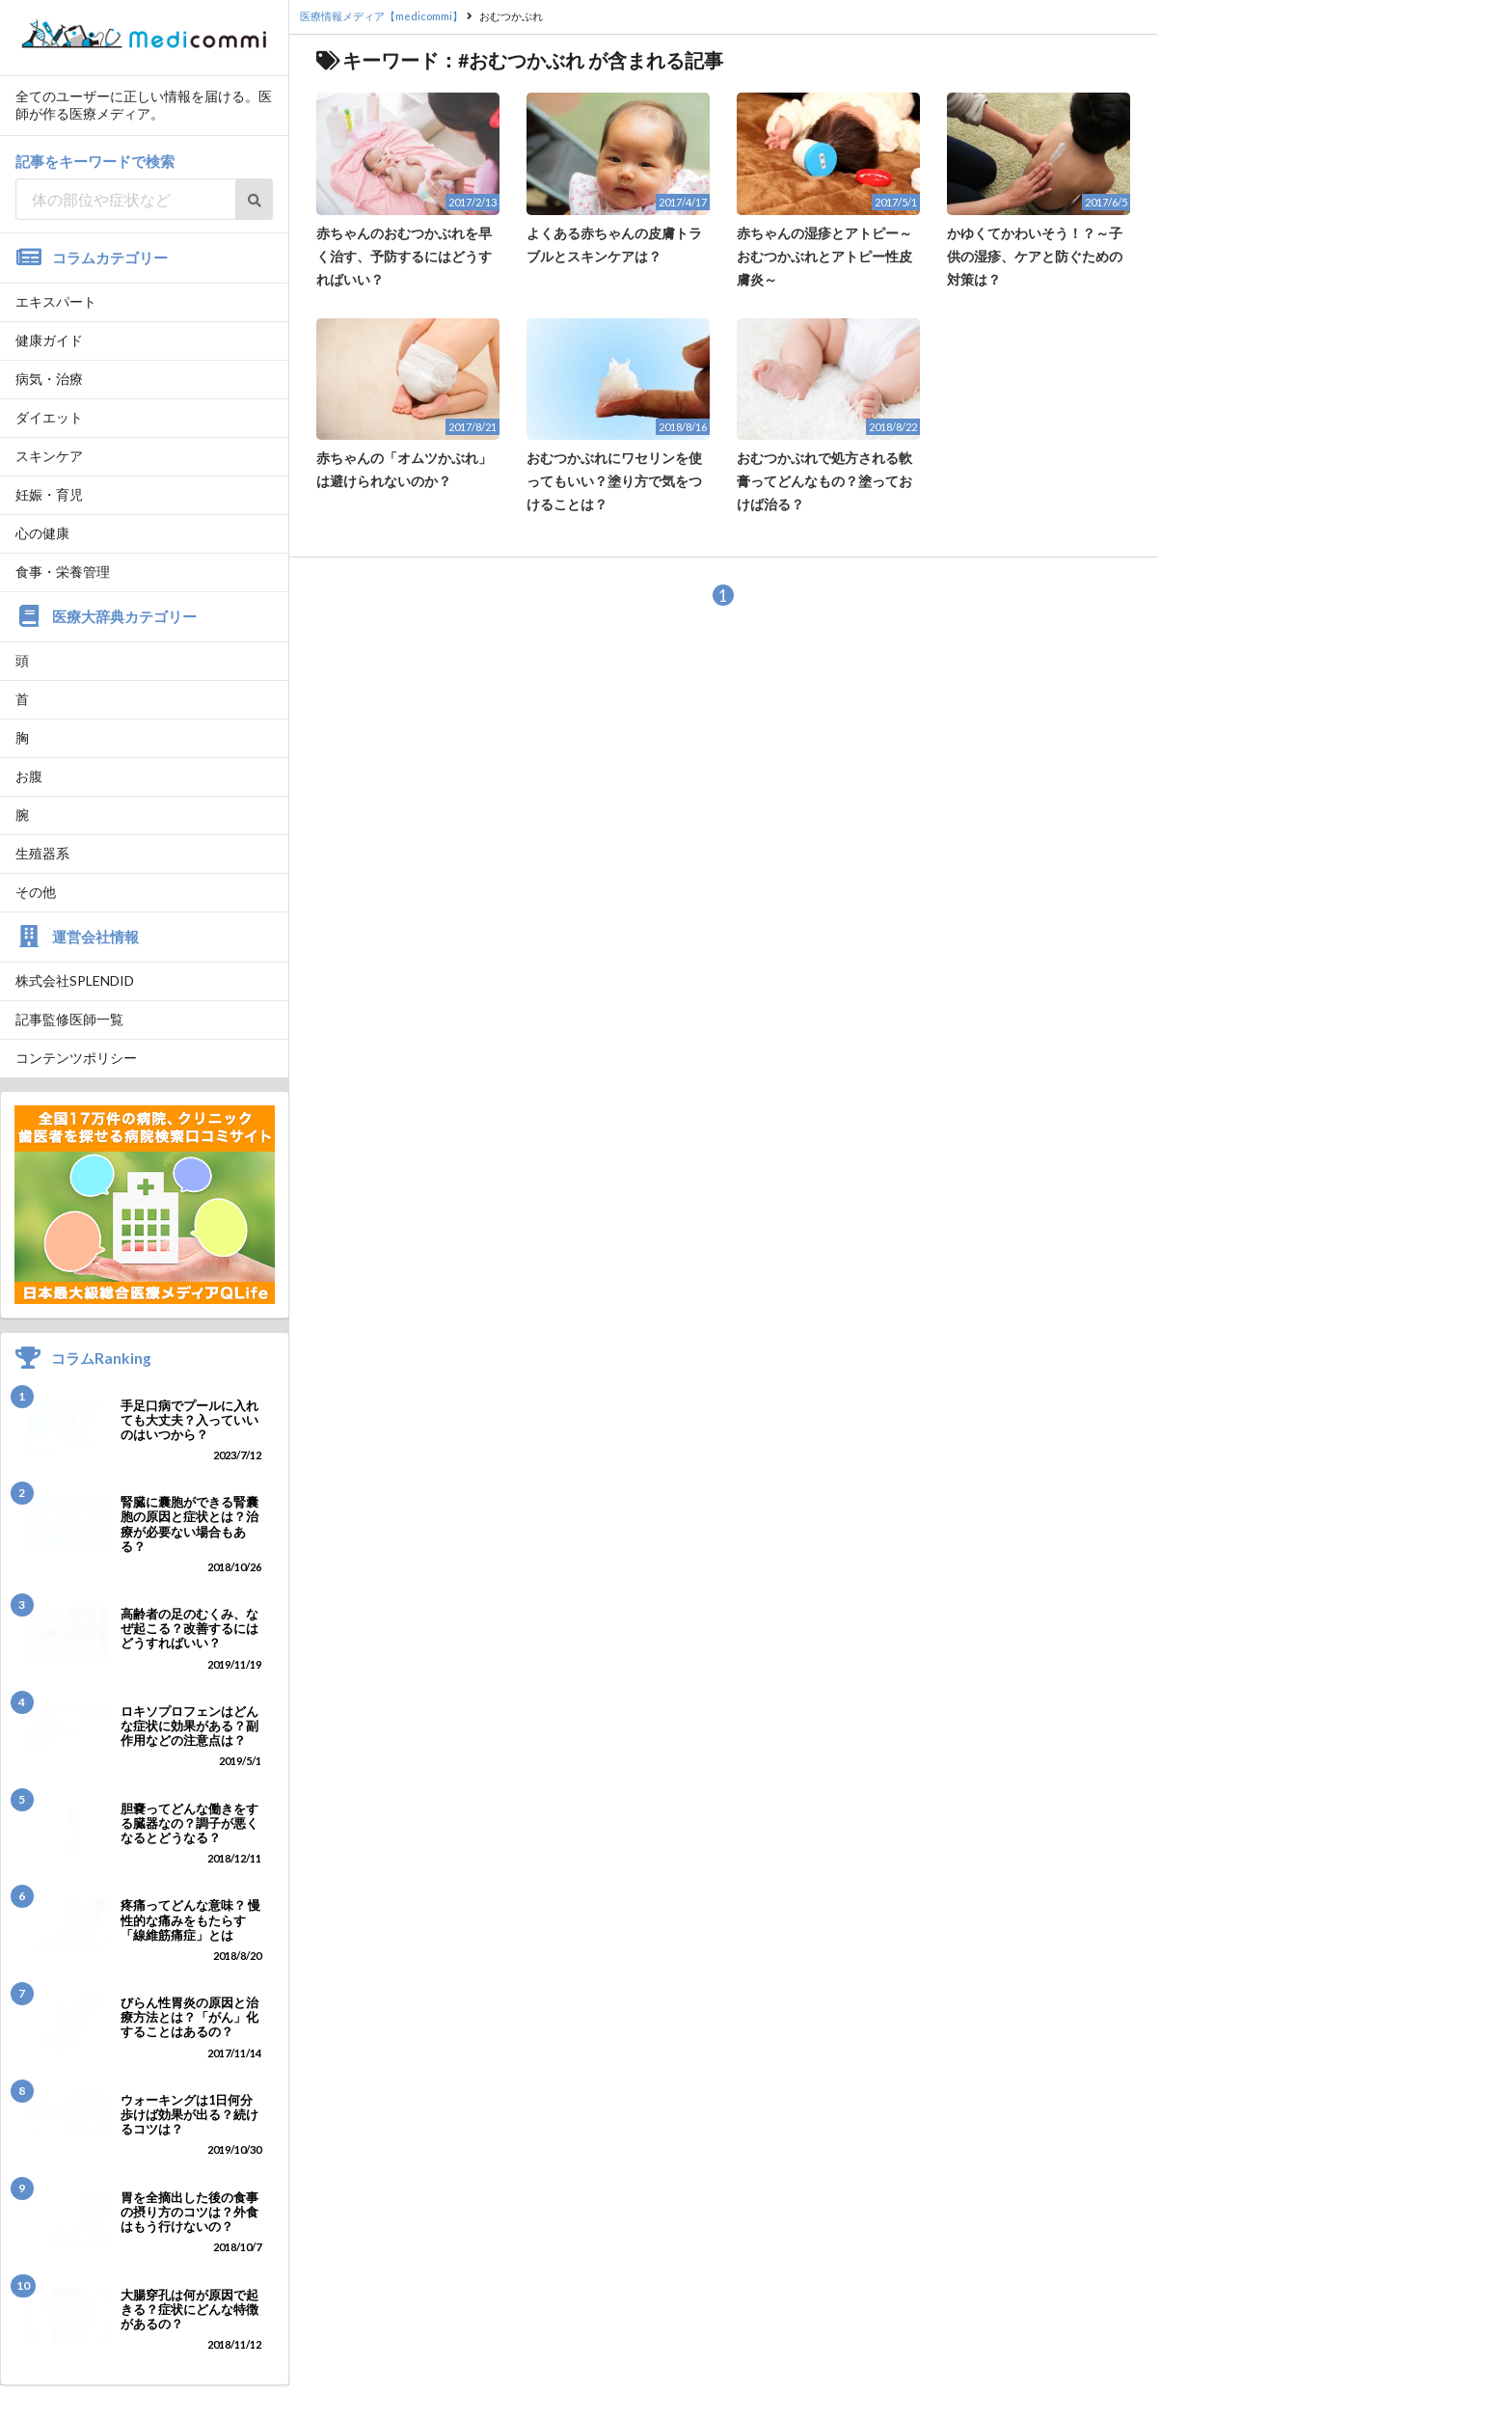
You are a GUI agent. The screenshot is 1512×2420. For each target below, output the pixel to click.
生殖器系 (42, 853)
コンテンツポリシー (76, 1057)
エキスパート (55, 301)
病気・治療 (49, 378)
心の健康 (42, 533)
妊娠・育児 (49, 494)
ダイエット (49, 417)
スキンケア (49, 456)
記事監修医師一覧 (69, 1019)
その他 (35, 892)
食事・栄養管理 (62, 571)
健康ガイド (49, 340)
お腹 (28, 776)
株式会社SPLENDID (74, 980)
